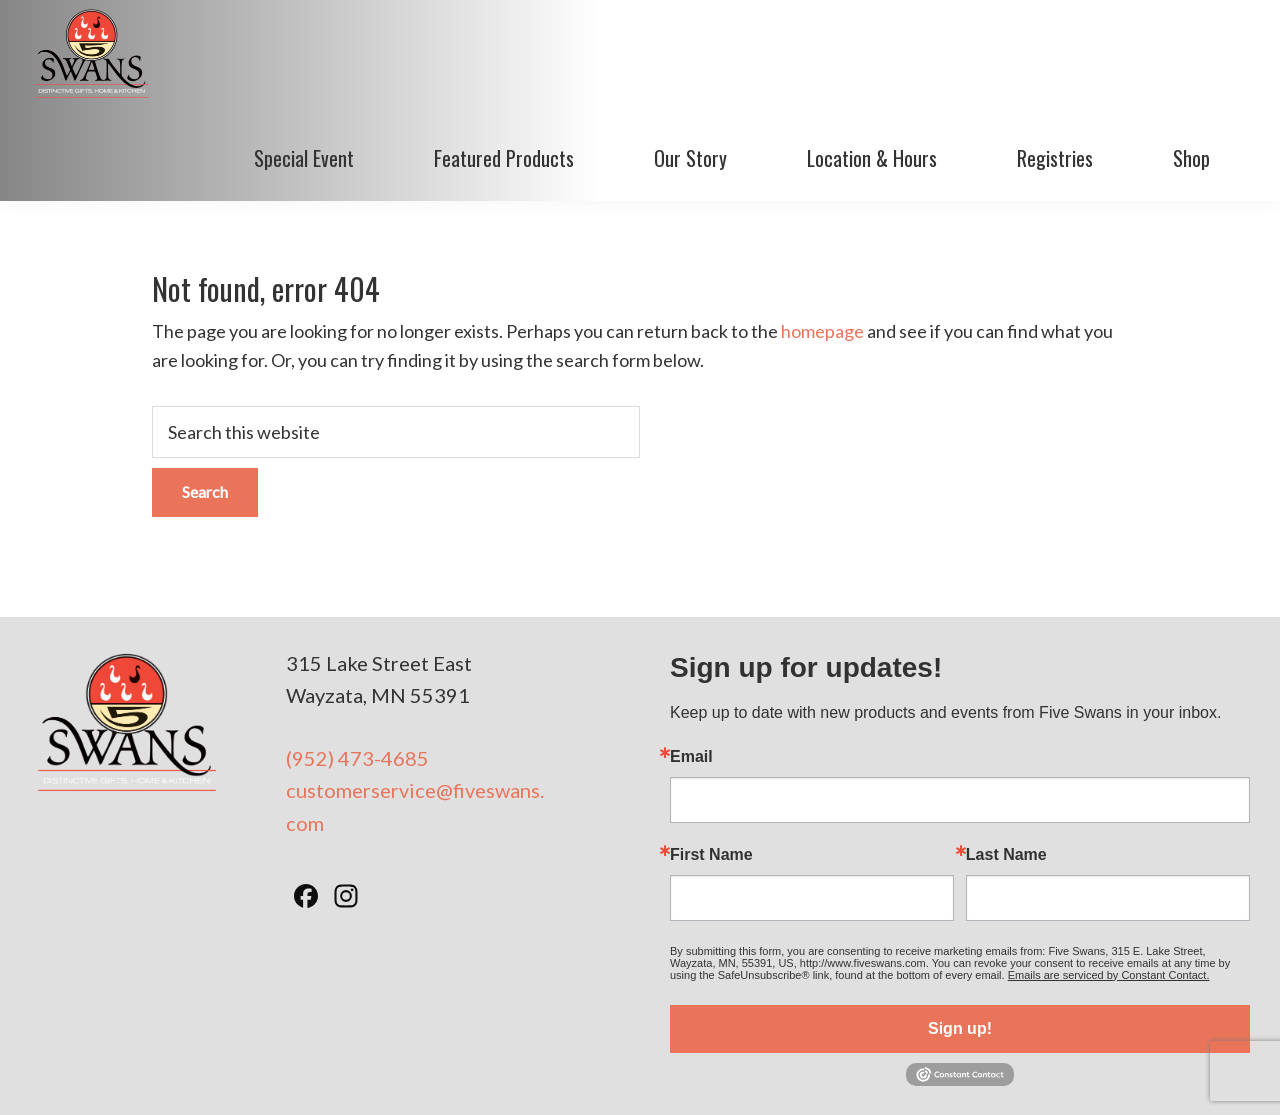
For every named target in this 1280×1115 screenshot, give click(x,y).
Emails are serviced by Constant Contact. (1109, 891)
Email (691, 673)
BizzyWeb (977, 1074)
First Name (711, 771)
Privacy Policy (696, 1074)
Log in (1042, 1074)
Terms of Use (594, 1074)
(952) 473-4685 (357, 674)
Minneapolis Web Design (838, 1074)
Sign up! (960, 944)
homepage (822, 248)
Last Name (1006, 771)
